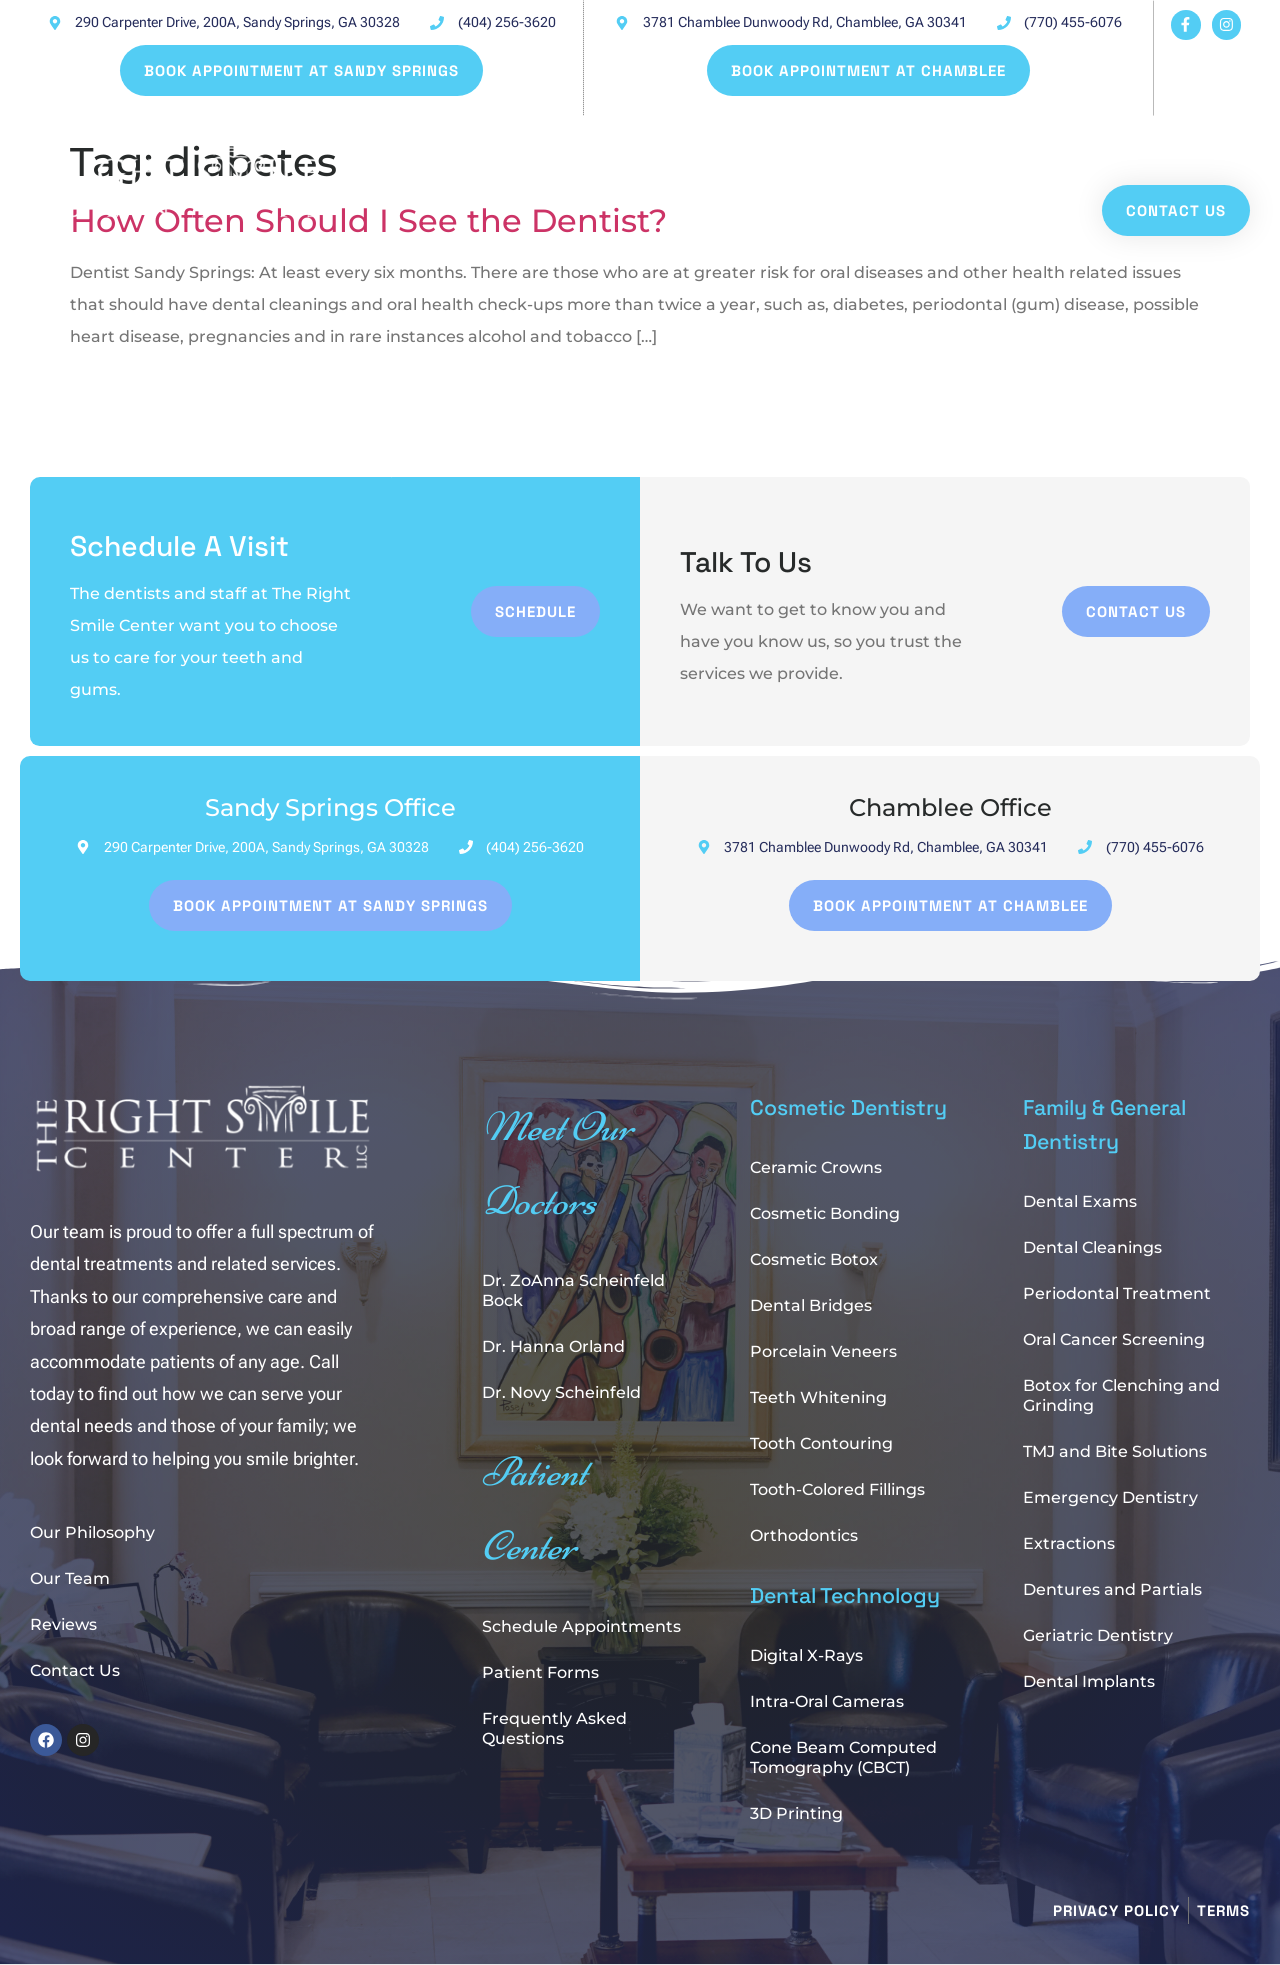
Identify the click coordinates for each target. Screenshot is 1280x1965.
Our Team (70, 1578)
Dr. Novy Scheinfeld (561, 1392)
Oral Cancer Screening (1114, 1339)
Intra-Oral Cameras (827, 1701)
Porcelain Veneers (823, 1351)
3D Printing (796, 1813)
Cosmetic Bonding (825, 1213)
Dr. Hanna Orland (553, 1346)
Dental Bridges (811, 1305)
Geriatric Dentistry (1098, 1635)
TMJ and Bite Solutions (1115, 1451)
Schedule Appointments (581, 1626)
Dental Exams (1080, 1201)
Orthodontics (804, 1535)
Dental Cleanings (1092, 1247)
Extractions (1069, 1543)
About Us (964, 144)
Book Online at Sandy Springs (493, 144)
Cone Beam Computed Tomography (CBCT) (843, 1757)
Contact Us (75, 1670)
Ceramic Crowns (816, 1167)
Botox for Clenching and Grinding (1121, 1395)
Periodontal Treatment (1117, 1293)
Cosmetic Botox (814, 1259)
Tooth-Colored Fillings (837, 1489)
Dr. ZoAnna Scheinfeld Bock (573, 1290)
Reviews (63, 1624)
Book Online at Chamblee (767, 144)
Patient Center (443, 171)
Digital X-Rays (806, 1655)
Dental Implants (1089, 1681)
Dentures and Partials (1112, 1589)
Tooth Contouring (821, 1443)
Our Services (1120, 144)
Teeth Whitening (818, 1397)
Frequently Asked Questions (554, 1728)
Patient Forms (540, 1672)
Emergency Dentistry (1110, 1497)
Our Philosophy (92, 1532)
